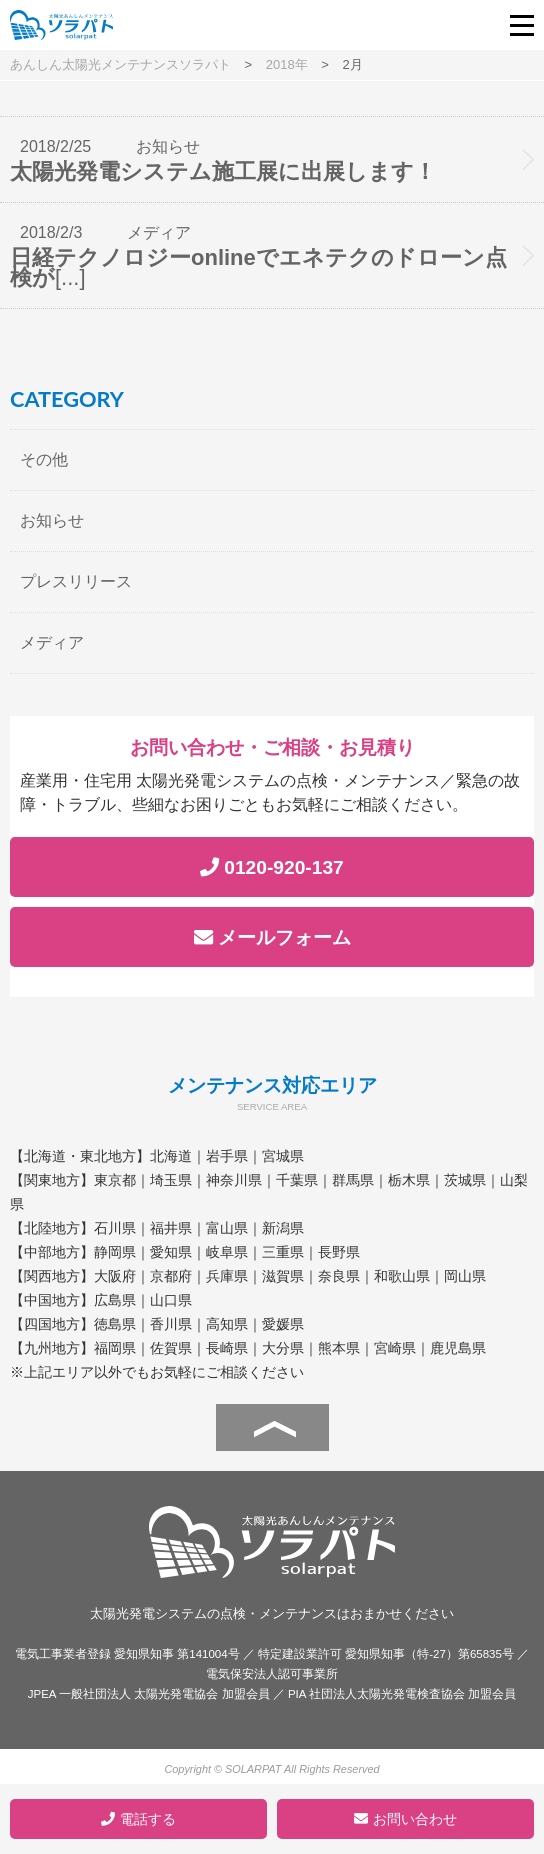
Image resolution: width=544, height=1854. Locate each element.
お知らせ (52, 520)
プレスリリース (76, 581)
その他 (44, 459)
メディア (52, 642)
